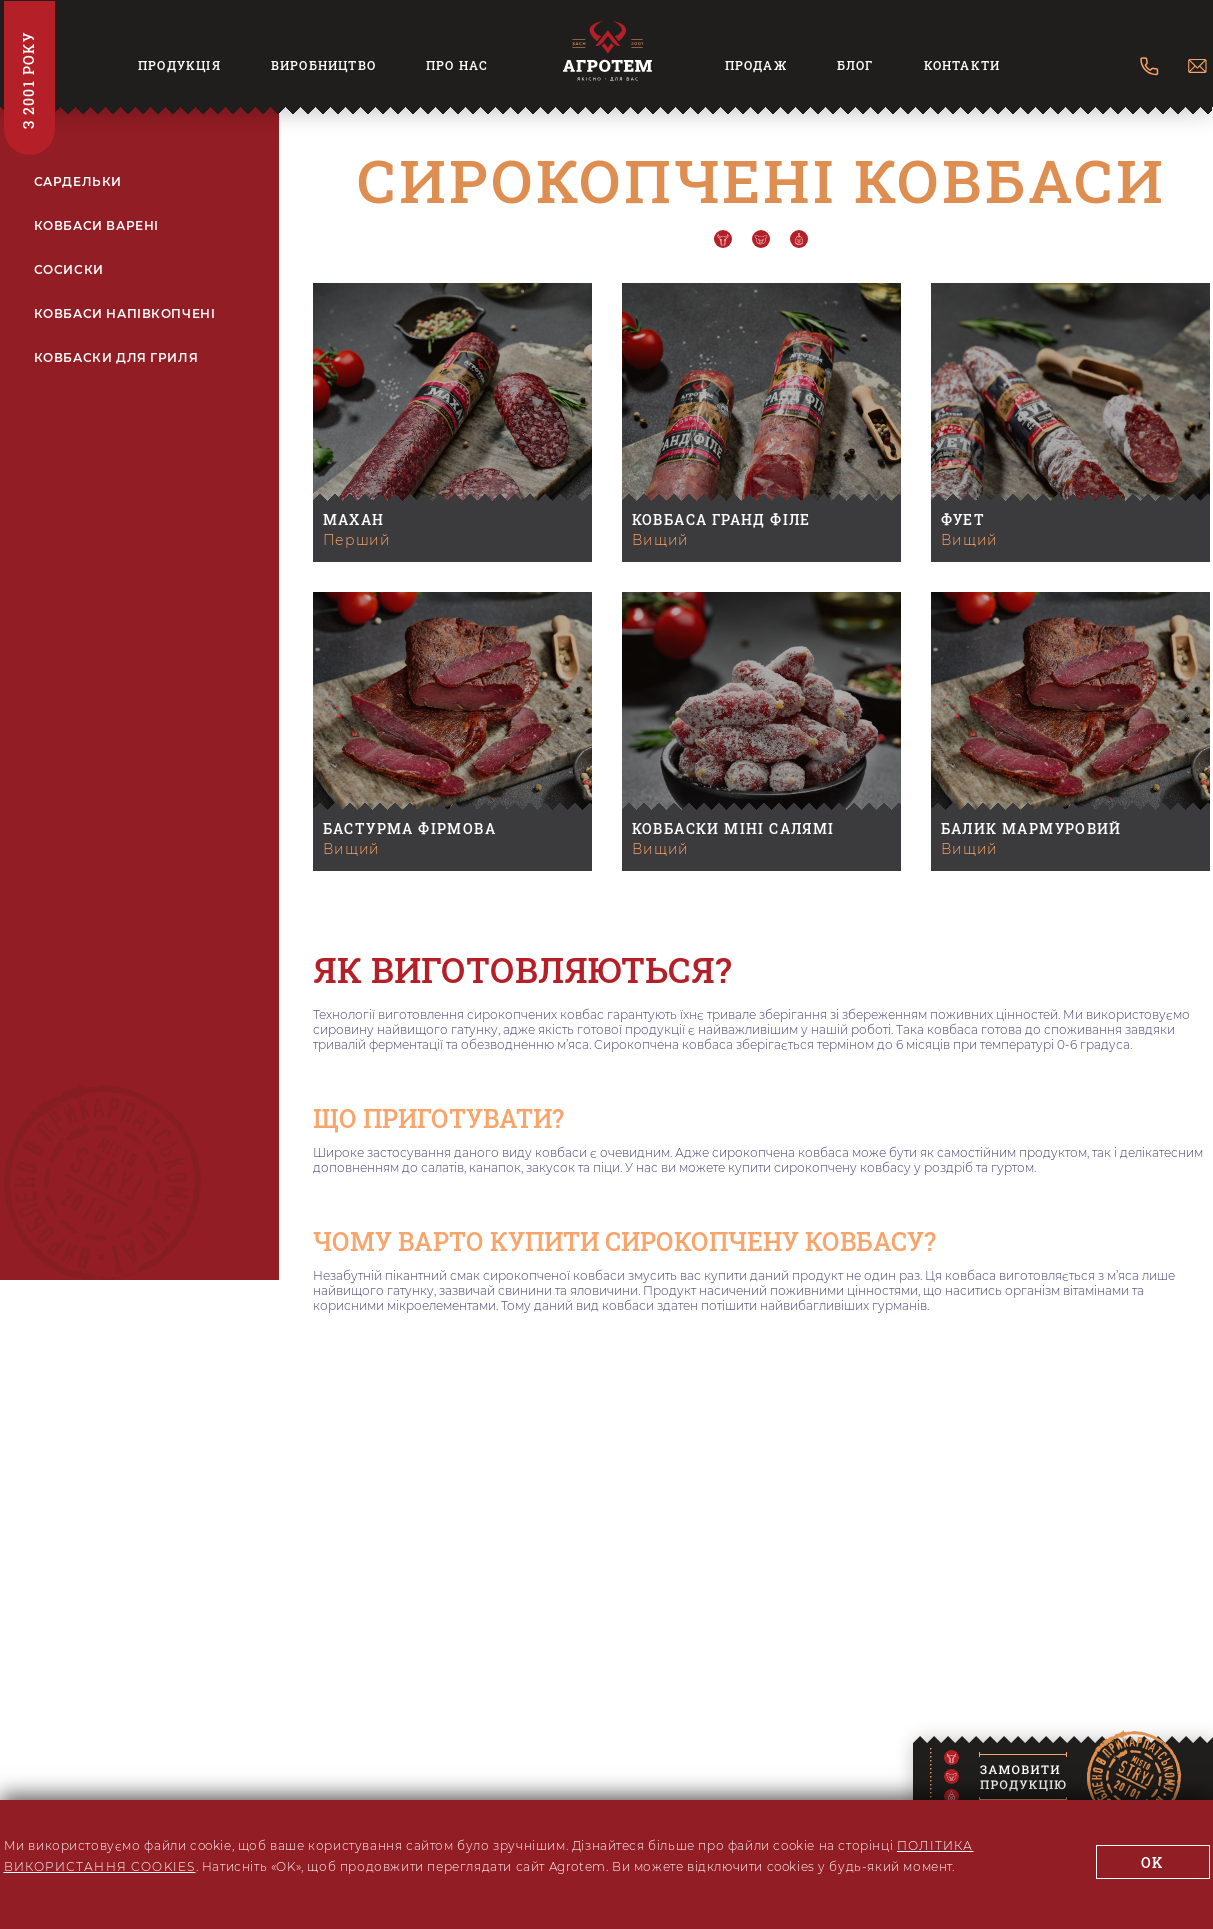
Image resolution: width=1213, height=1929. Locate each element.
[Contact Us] (1149, 68)
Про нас (457, 65)
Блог (855, 65)
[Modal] (1029, 1779)
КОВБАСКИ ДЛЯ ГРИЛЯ (116, 358)
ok (1152, 1862)
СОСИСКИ (69, 270)
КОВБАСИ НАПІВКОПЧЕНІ (125, 314)
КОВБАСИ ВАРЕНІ (96, 226)
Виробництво (323, 65)
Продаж (756, 65)
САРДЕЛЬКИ (78, 182)
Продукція (179, 65)
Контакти (962, 65)
